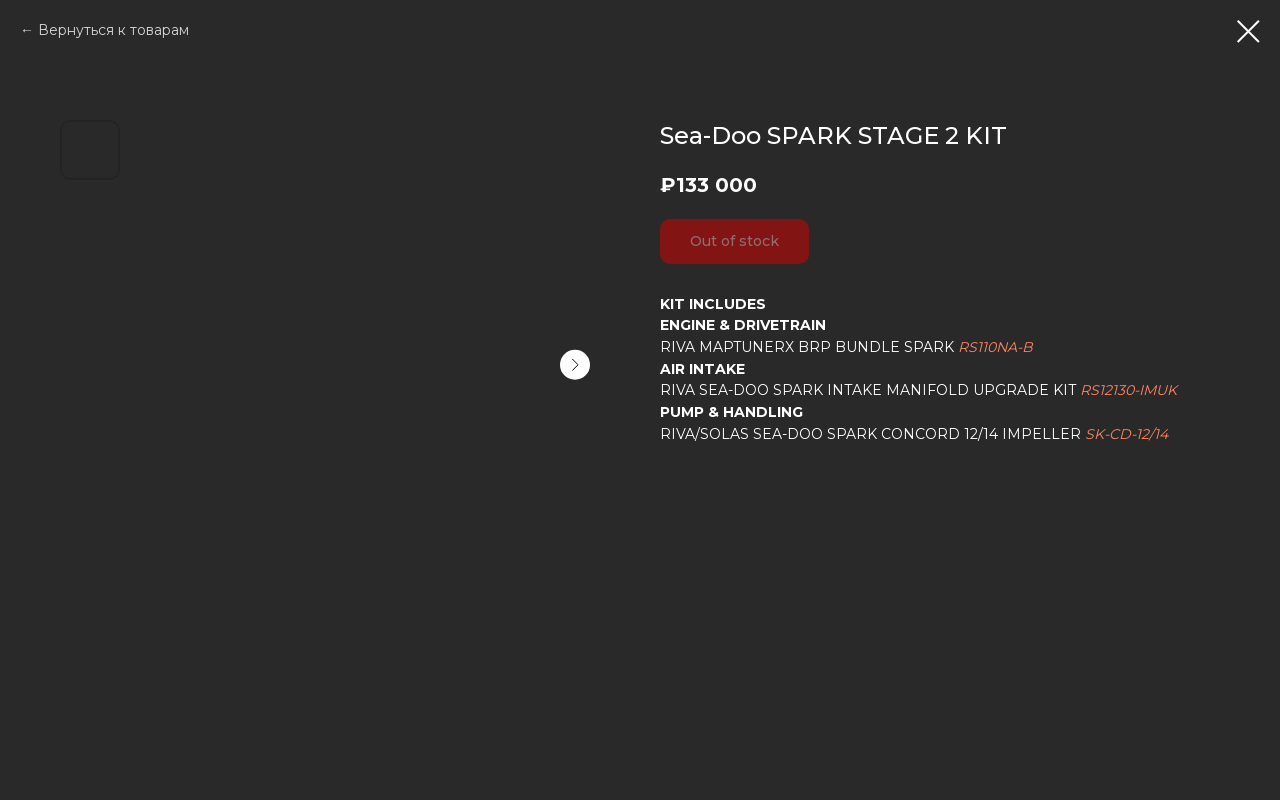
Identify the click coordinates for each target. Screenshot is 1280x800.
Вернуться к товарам (113, 30)
